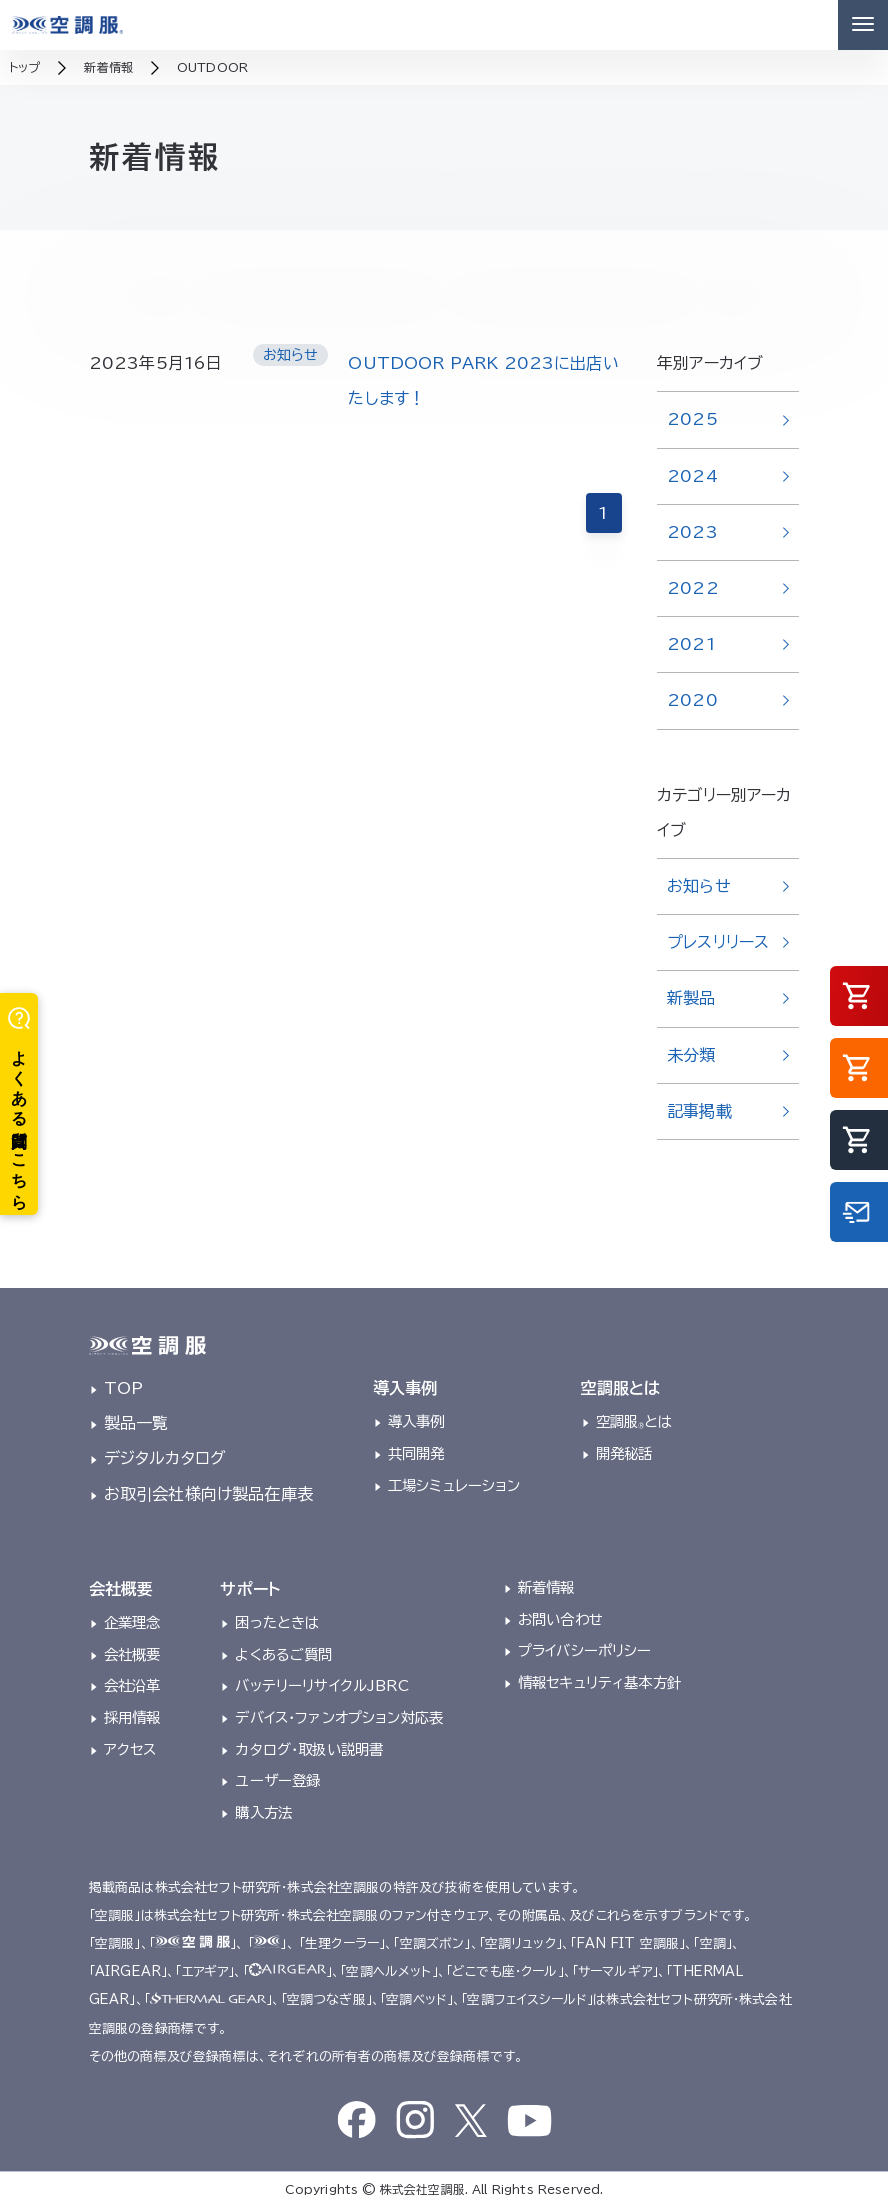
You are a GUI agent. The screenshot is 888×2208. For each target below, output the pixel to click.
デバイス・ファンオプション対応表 (339, 1717)
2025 (692, 419)
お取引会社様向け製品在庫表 (208, 1494)
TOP (123, 1388)
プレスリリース (718, 942)
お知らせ (699, 886)
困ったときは (277, 1622)
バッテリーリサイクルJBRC (321, 1685)
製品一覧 (136, 1423)
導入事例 (416, 1421)
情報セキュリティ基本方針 (599, 1682)
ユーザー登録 (277, 1780)
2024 (692, 476)
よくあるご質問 (283, 1654)
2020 (692, 700)
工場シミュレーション (454, 1485)
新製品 (691, 998)
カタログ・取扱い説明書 (309, 1749)
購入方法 (263, 1812)
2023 (692, 532)
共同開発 (416, 1453)
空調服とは (634, 1421)
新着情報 (546, 1587)
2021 (691, 644)
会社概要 (132, 1654)
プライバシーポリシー (585, 1650)
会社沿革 (132, 1685)
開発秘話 (624, 1453)
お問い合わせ (560, 1619)
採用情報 (132, 1717)
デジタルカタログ (165, 1458)
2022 (693, 588)
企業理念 (132, 1622)
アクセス (130, 1749)
